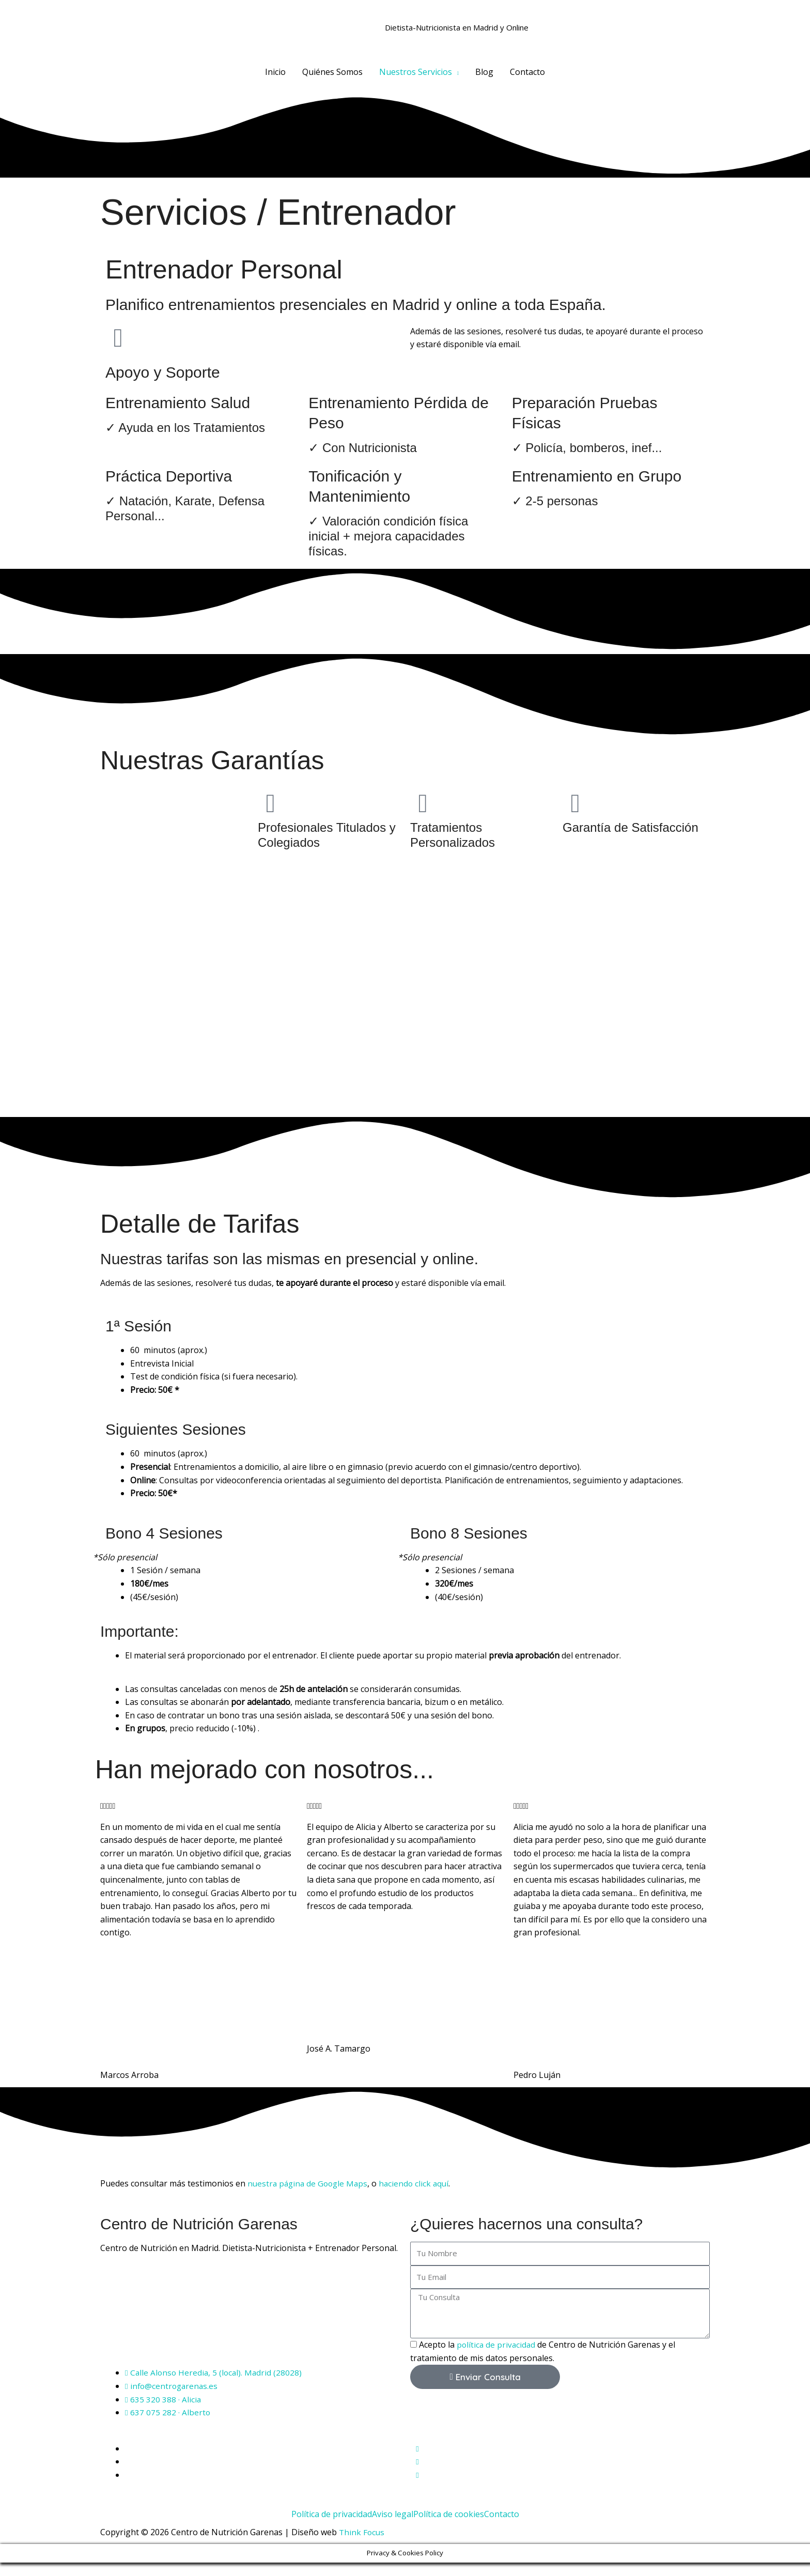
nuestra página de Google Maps (309, 2197)
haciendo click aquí (419, 2197)
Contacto (501, 2527)
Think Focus (362, 2545)
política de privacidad (497, 2358)
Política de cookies (448, 2527)
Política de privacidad (331, 2527)
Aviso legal (392, 2527)
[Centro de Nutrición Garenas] (250, 2330)
